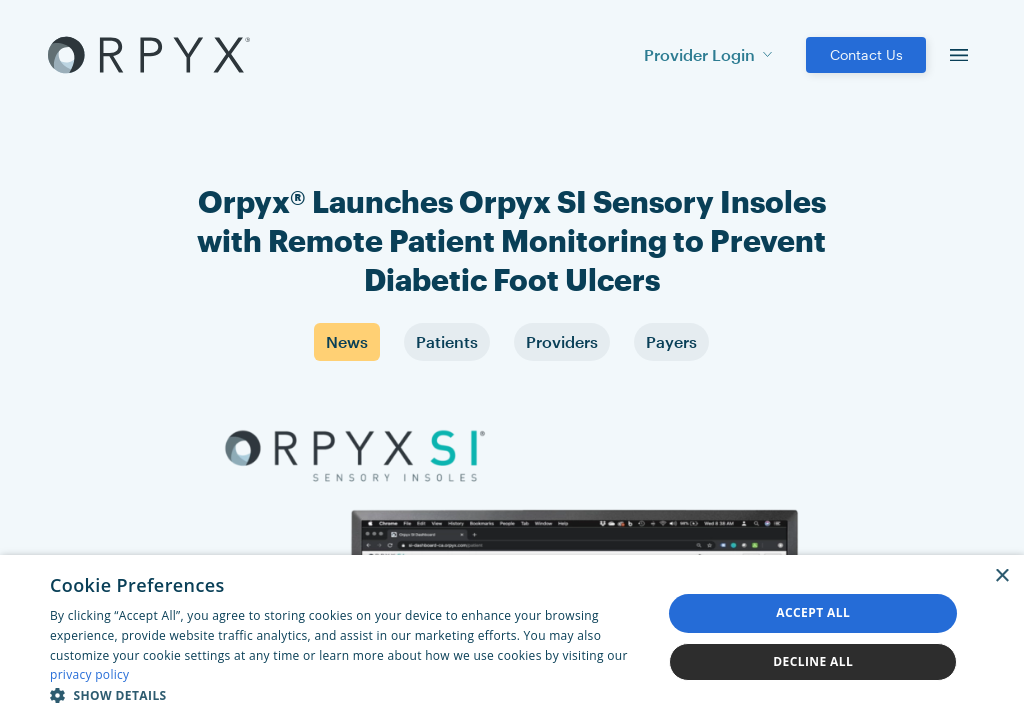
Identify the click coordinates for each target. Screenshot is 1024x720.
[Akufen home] (149, 55)
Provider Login (708, 54)
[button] (347, 695)
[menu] (959, 55)
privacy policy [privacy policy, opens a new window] (89, 674)
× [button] (1001, 576)
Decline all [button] (813, 661)
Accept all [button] (813, 612)
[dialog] (512, 637)
